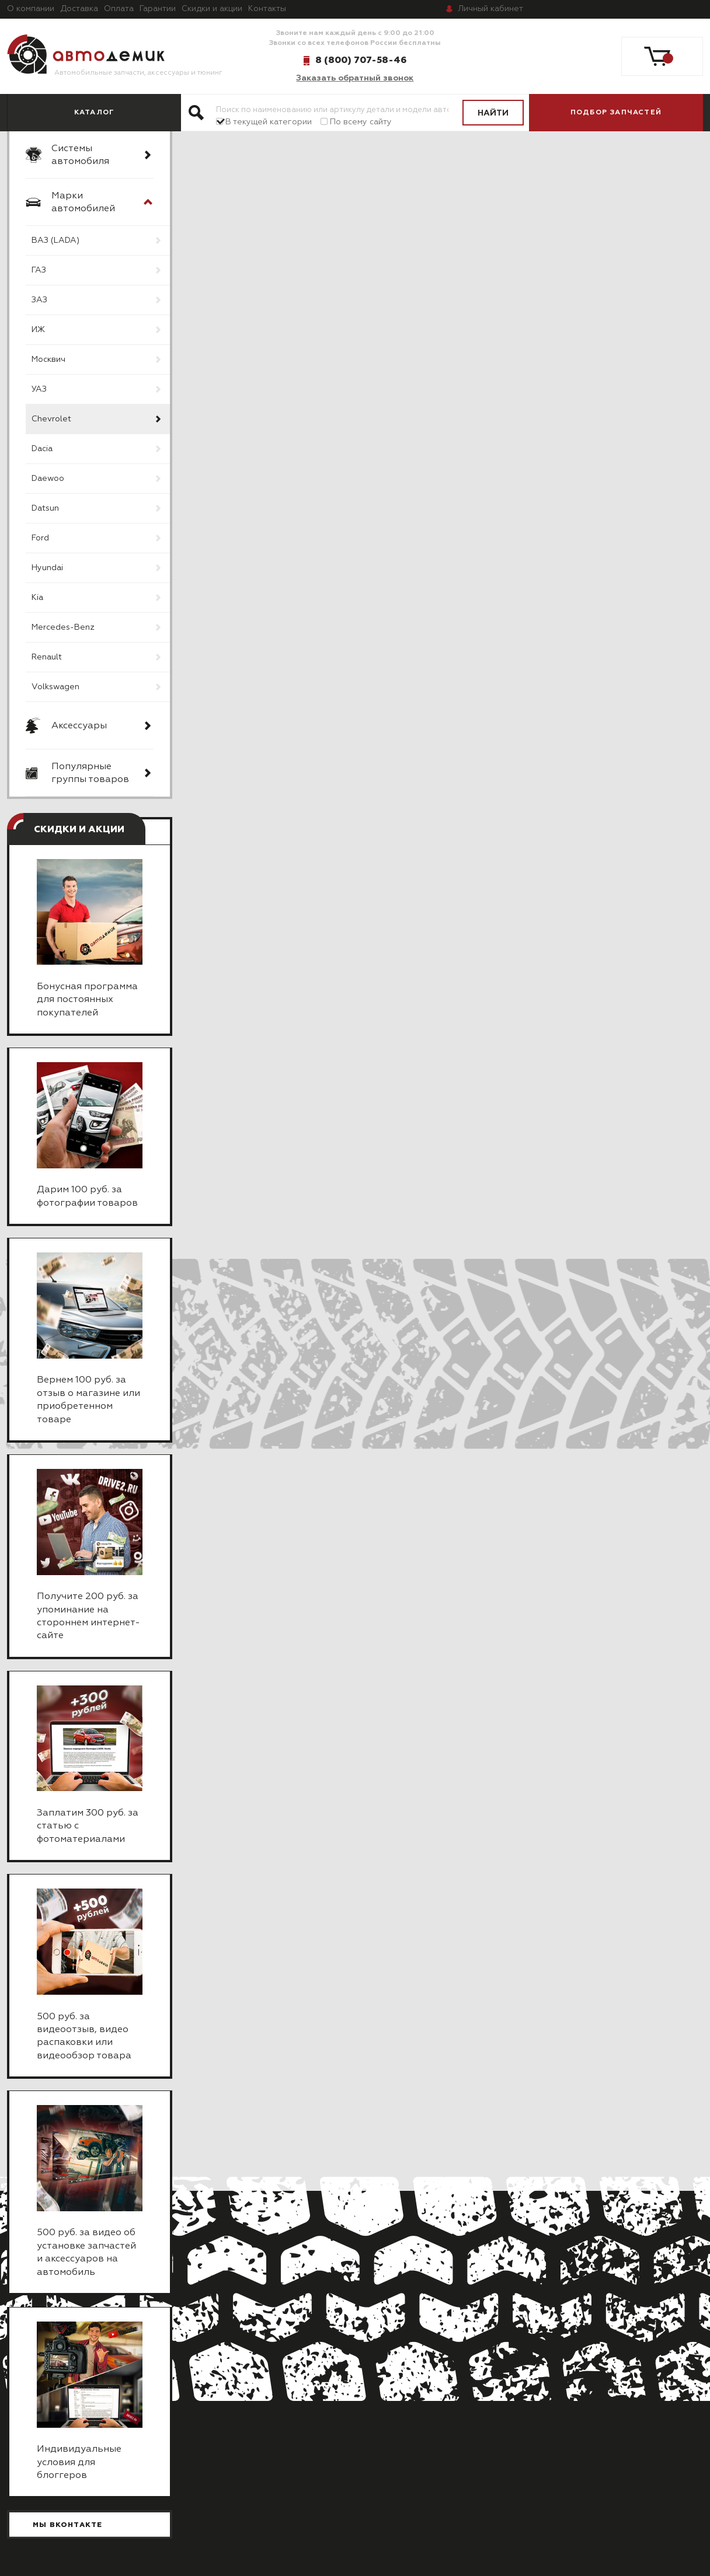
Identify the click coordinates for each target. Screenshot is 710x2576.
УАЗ (39, 389)
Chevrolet (51, 419)
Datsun (45, 508)
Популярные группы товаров (90, 773)
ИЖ (38, 330)
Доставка (79, 9)
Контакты (267, 9)
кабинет (490, 9)
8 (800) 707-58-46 (360, 60)
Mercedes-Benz (63, 627)
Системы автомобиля (80, 155)
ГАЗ (39, 270)
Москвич (48, 359)
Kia (37, 598)
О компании (30, 9)
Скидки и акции (212, 9)
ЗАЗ (39, 300)
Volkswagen (55, 687)
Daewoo (48, 478)
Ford (40, 538)
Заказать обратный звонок (354, 78)
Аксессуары (79, 726)
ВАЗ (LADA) (55, 240)
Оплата (119, 9)
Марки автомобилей (83, 202)
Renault (47, 657)
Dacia (42, 449)
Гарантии (158, 9)
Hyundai (47, 568)
